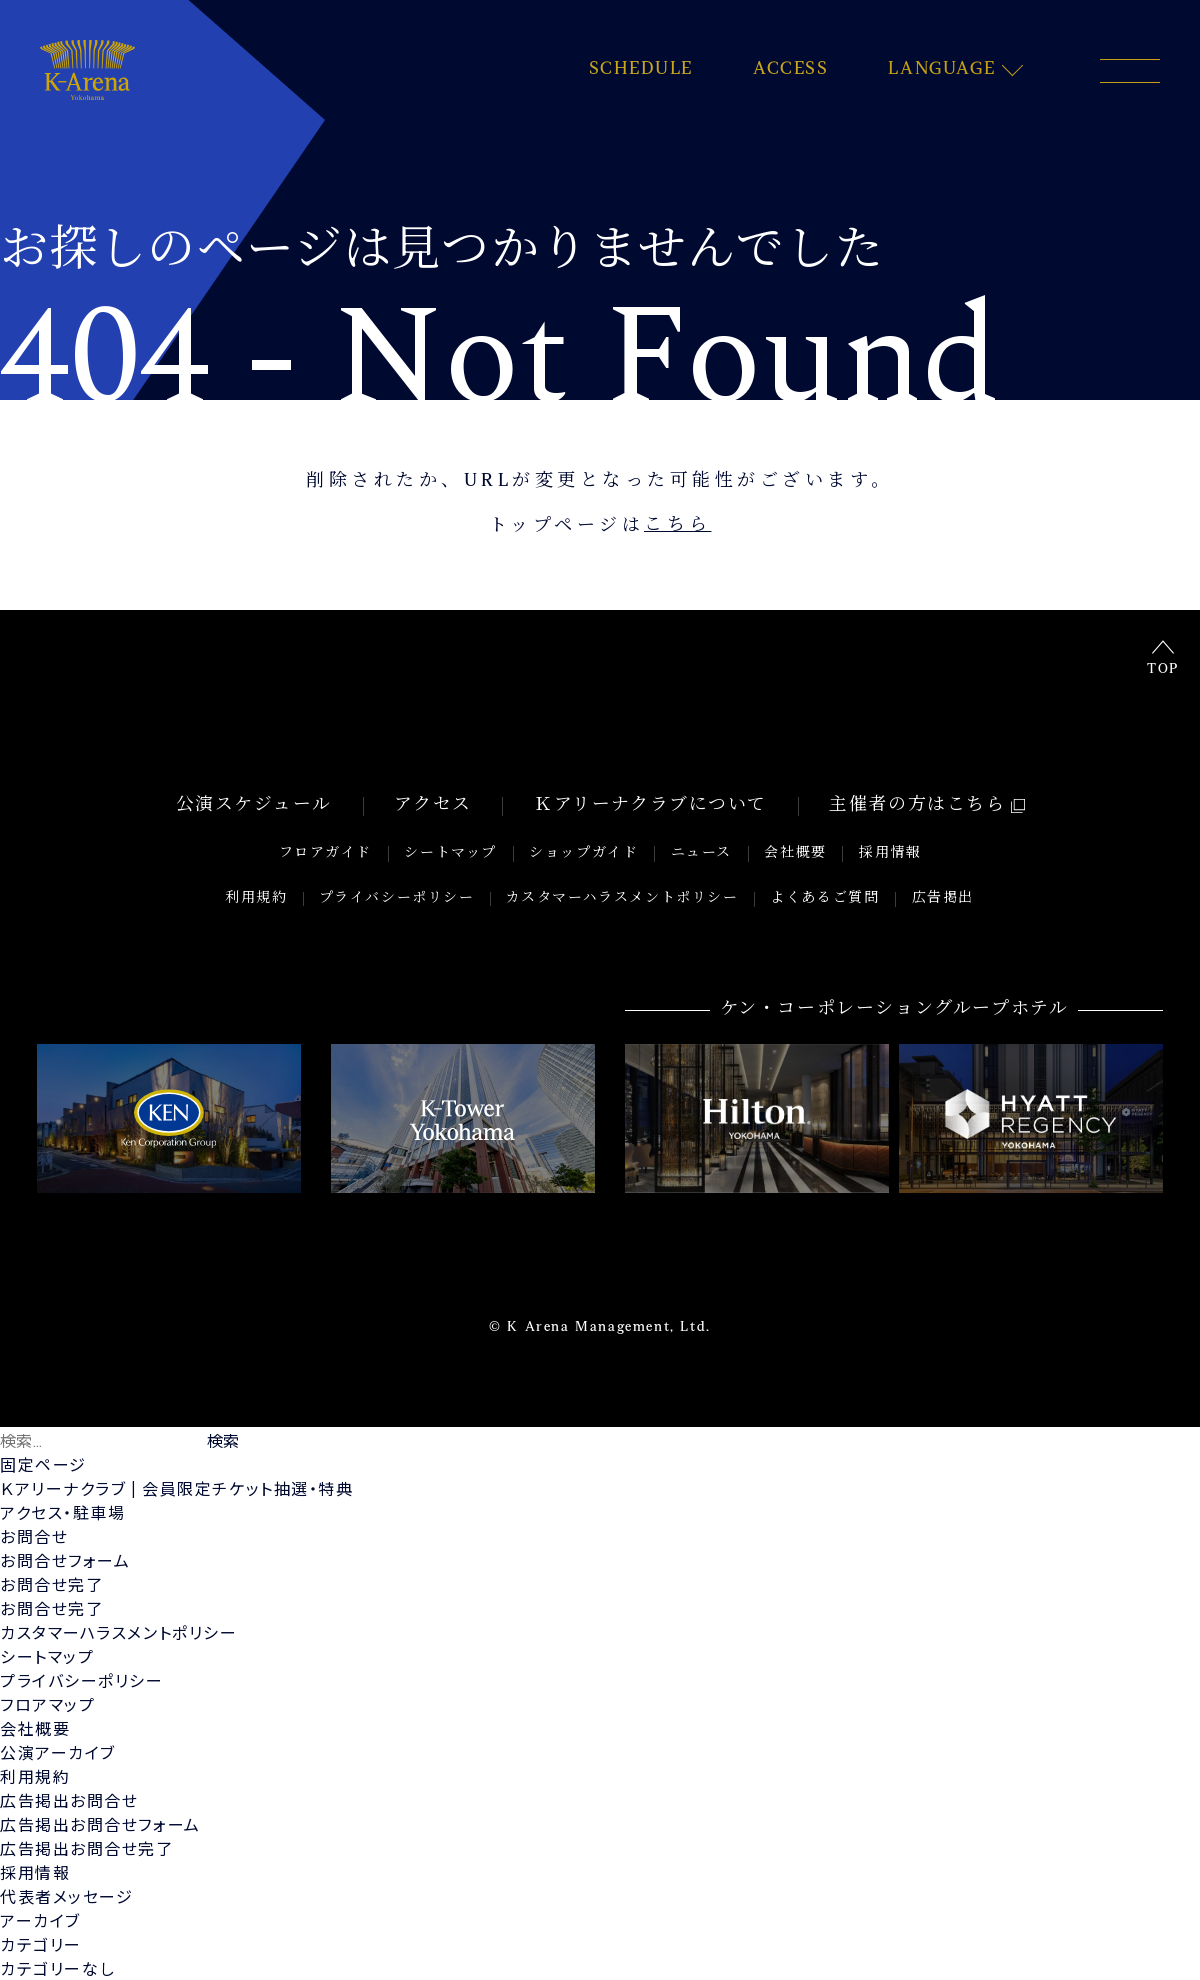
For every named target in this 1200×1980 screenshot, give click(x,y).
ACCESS (791, 70)
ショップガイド (584, 854)
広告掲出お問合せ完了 (87, 1847)
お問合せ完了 (52, 1583)
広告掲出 (942, 898)
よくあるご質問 (825, 898)
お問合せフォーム (65, 1559)
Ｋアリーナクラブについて (649, 809)
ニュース (700, 854)
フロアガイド (329, 854)
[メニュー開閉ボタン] (1130, 71)
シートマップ (452, 854)
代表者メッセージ (67, 1895)
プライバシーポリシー (398, 898)
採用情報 (887, 854)
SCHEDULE (640, 70)
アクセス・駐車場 (63, 1511)
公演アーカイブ (58, 1751)
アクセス (433, 809)
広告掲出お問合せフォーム (100, 1823)
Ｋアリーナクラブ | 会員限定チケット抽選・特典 (177, 1487)
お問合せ (34, 1535)
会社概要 (794, 854)
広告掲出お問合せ (69, 1799)
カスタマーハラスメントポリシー (623, 898)
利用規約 (257, 898)
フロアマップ (48, 1703)
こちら (678, 527)
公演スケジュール (255, 809)
